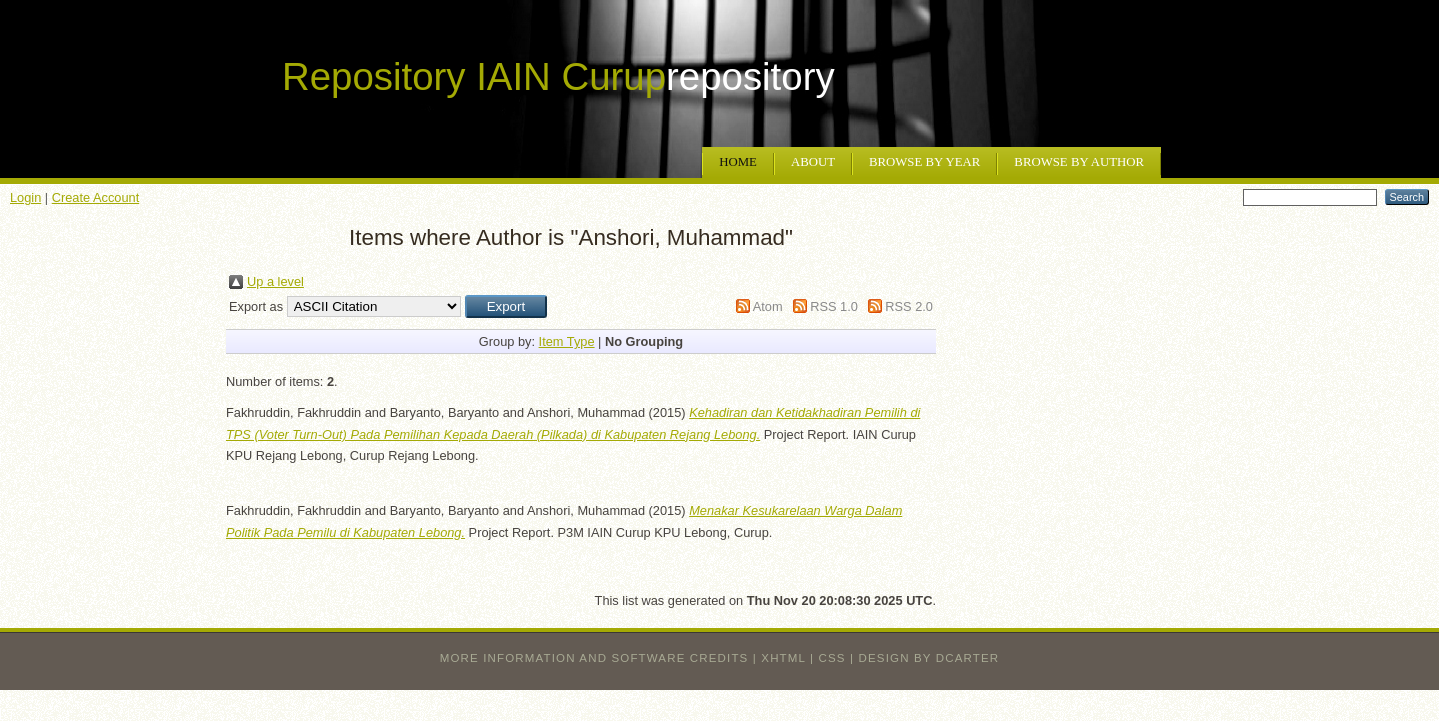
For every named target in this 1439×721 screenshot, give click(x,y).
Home (738, 162)
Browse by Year (924, 162)
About (813, 162)
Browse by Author (1079, 162)
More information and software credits (594, 658)
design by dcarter (929, 658)
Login (25, 197)
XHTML (783, 658)
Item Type (567, 341)
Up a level (275, 281)
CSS (832, 658)
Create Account (96, 197)
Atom (768, 306)
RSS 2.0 (909, 306)
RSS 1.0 (834, 306)
